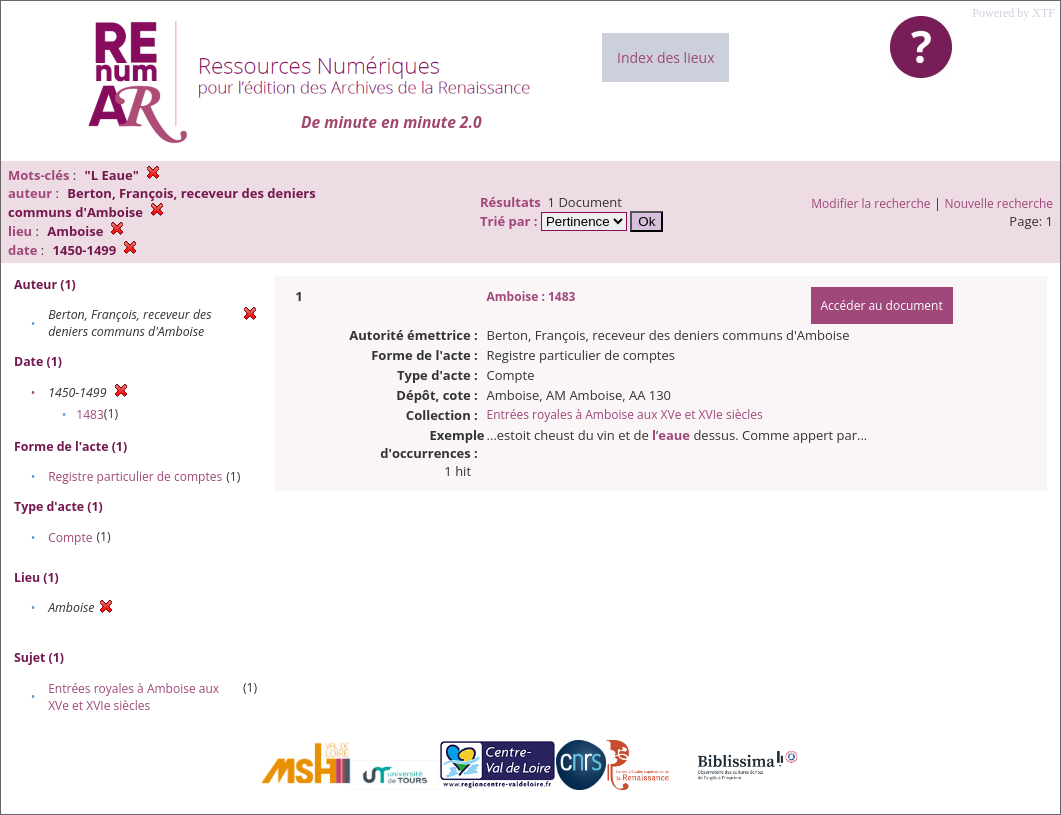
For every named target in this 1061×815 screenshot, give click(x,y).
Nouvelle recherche (999, 203)
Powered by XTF (1013, 13)
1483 (89, 414)
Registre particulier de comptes (135, 476)
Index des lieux (665, 57)
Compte (70, 537)
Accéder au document (882, 305)
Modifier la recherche (870, 203)
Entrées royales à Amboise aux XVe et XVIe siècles (133, 697)
